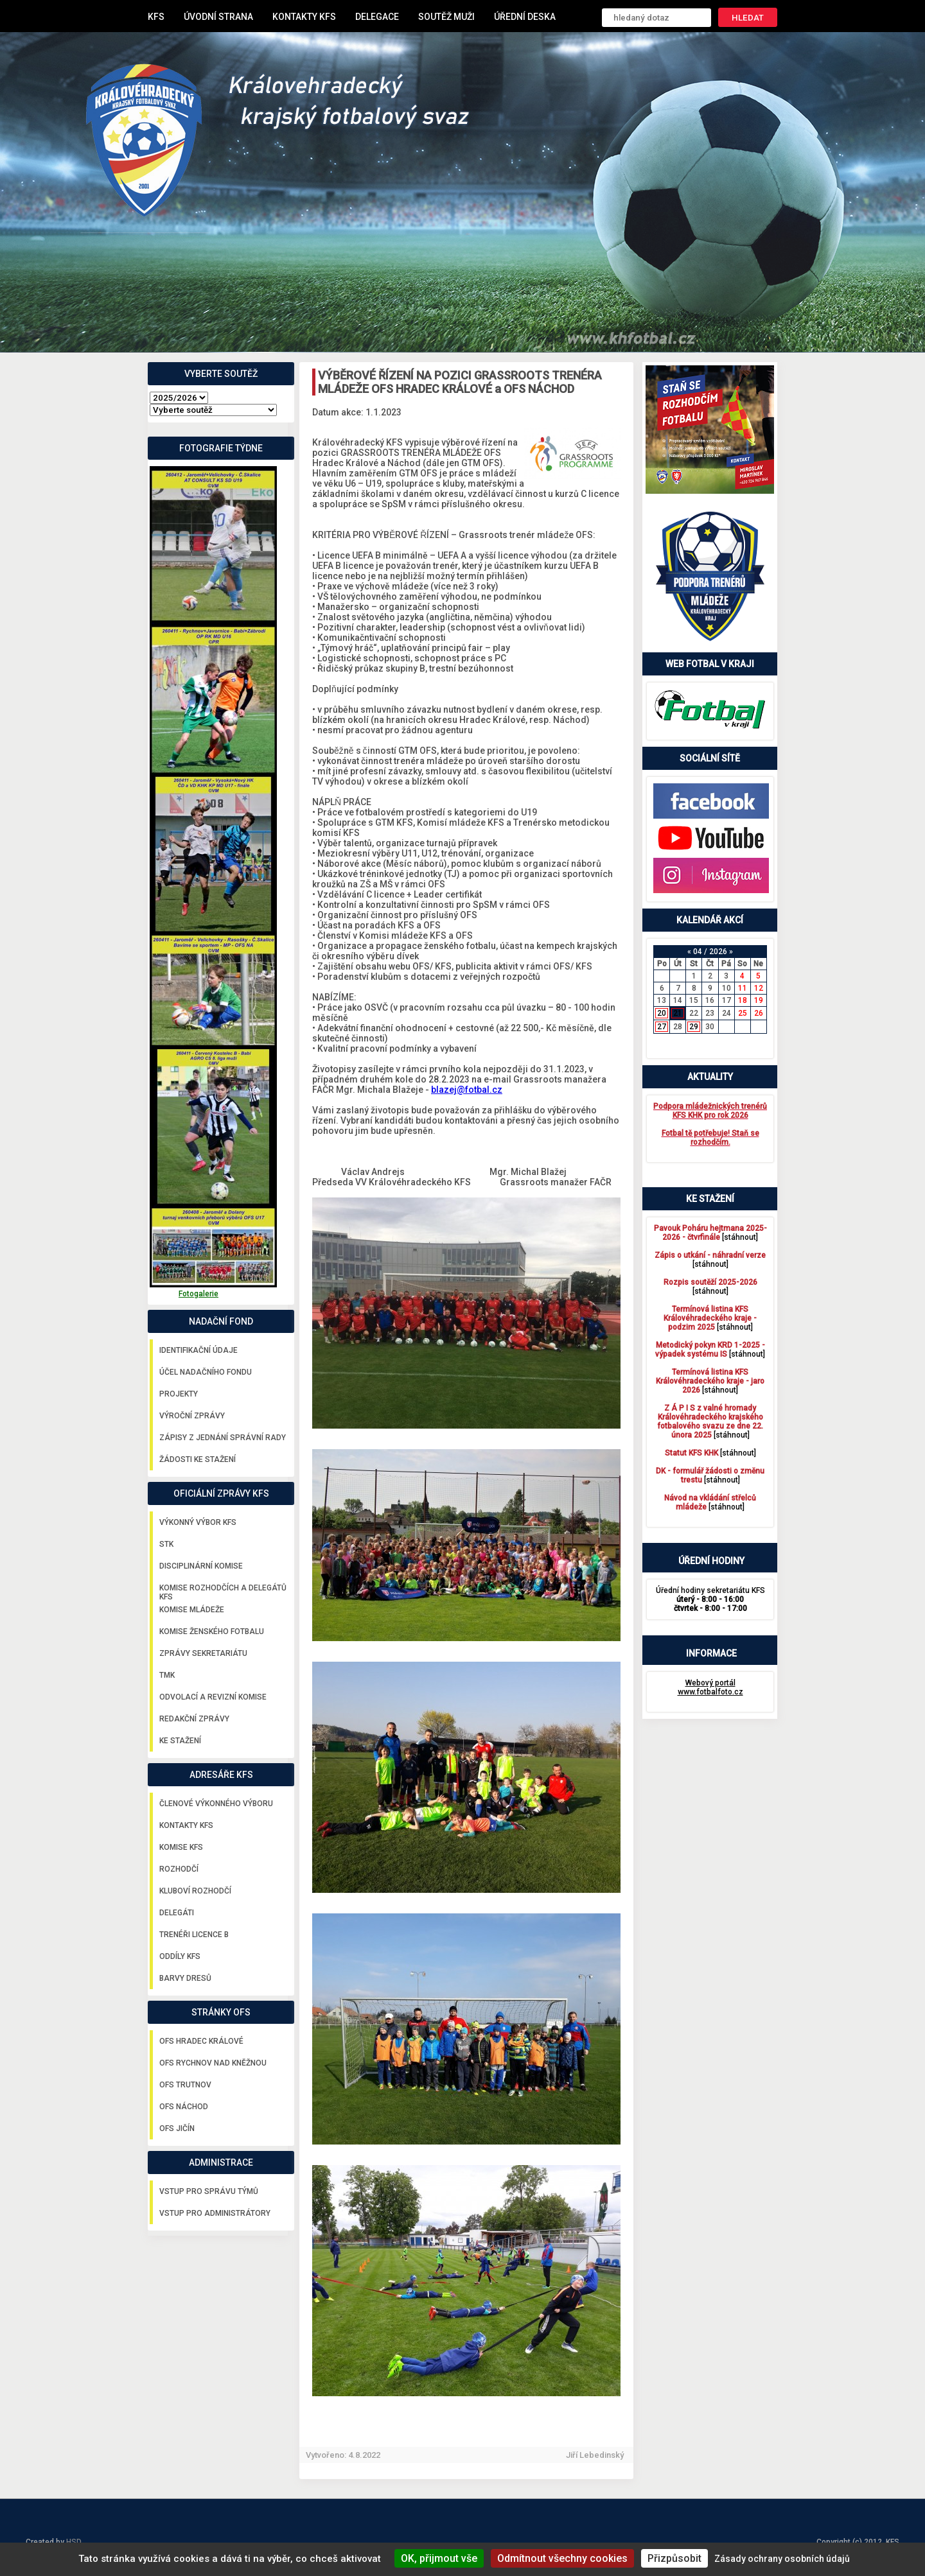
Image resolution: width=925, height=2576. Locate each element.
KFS (156, 17)
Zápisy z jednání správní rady (222, 1437)
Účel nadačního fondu (205, 1372)
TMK (167, 1675)
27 (661, 1026)
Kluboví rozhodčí (195, 1890)
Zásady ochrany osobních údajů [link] (782, 2559)
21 (677, 1013)
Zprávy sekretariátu (203, 1653)
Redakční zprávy (194, 1718)
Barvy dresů (185, 1978)
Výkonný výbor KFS (197, 1522)
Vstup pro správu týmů (208, 2191)
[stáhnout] (710, 1233)
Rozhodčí (178, 1869)
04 (697, 951)
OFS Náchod (183, 2106)
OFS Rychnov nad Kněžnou (213, 2062)
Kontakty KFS (304, 17)
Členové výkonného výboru (216, 1803)
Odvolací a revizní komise (213, 1697)
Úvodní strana (218, 17)
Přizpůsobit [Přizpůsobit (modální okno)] (674, 2558)
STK (166, 1544)
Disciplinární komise (201, 1566)
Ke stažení (180, 1740)
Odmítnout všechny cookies (562, 2558)
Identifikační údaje (198, 1350)
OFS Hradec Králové (201, 2041)
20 (661, 1013)
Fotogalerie (198, 1293)
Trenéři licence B (194, 1934)
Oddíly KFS (179, 1956)
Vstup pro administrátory (214, 2213)
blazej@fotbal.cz (466, 1089)
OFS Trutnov (185, 2084)
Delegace (377, 17)
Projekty (178, 1393)
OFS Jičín (177, 2128)
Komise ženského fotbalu (211, 1631)
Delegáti (176, 1912)
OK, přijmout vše (439, 2558)
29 (693, 1026)
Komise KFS (181, 1847)
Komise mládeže (191, 1609)
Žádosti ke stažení (197, 1459)
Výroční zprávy (192, 1415)
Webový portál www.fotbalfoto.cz (710, 1687)
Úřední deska (525, 17)
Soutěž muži (446, 17)
